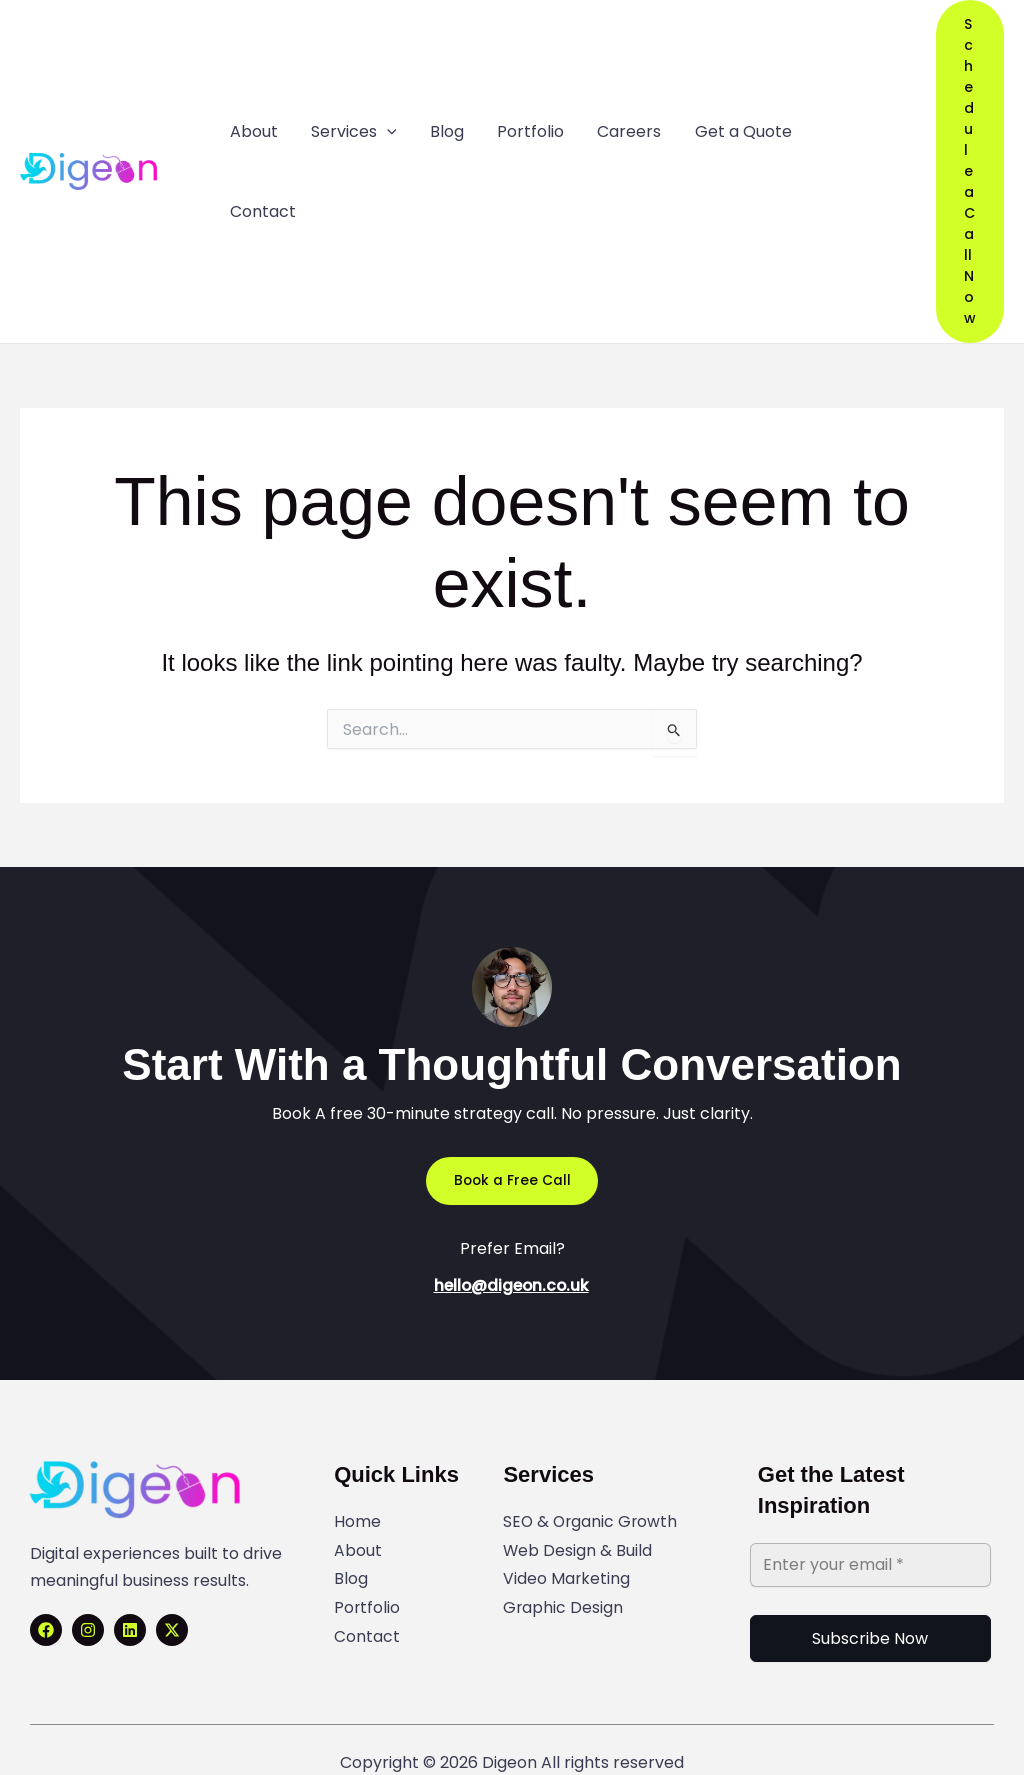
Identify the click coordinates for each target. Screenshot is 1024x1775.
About (358, 1528)
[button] (968, 161)
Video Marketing (567, 1556)
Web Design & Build (578, 1528)
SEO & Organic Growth (592, 1500)
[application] (384, 161)
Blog (351, 1556)
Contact (367, 1612)
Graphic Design (563, 1584)
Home (357, 1500)
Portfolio (367, 1584)
